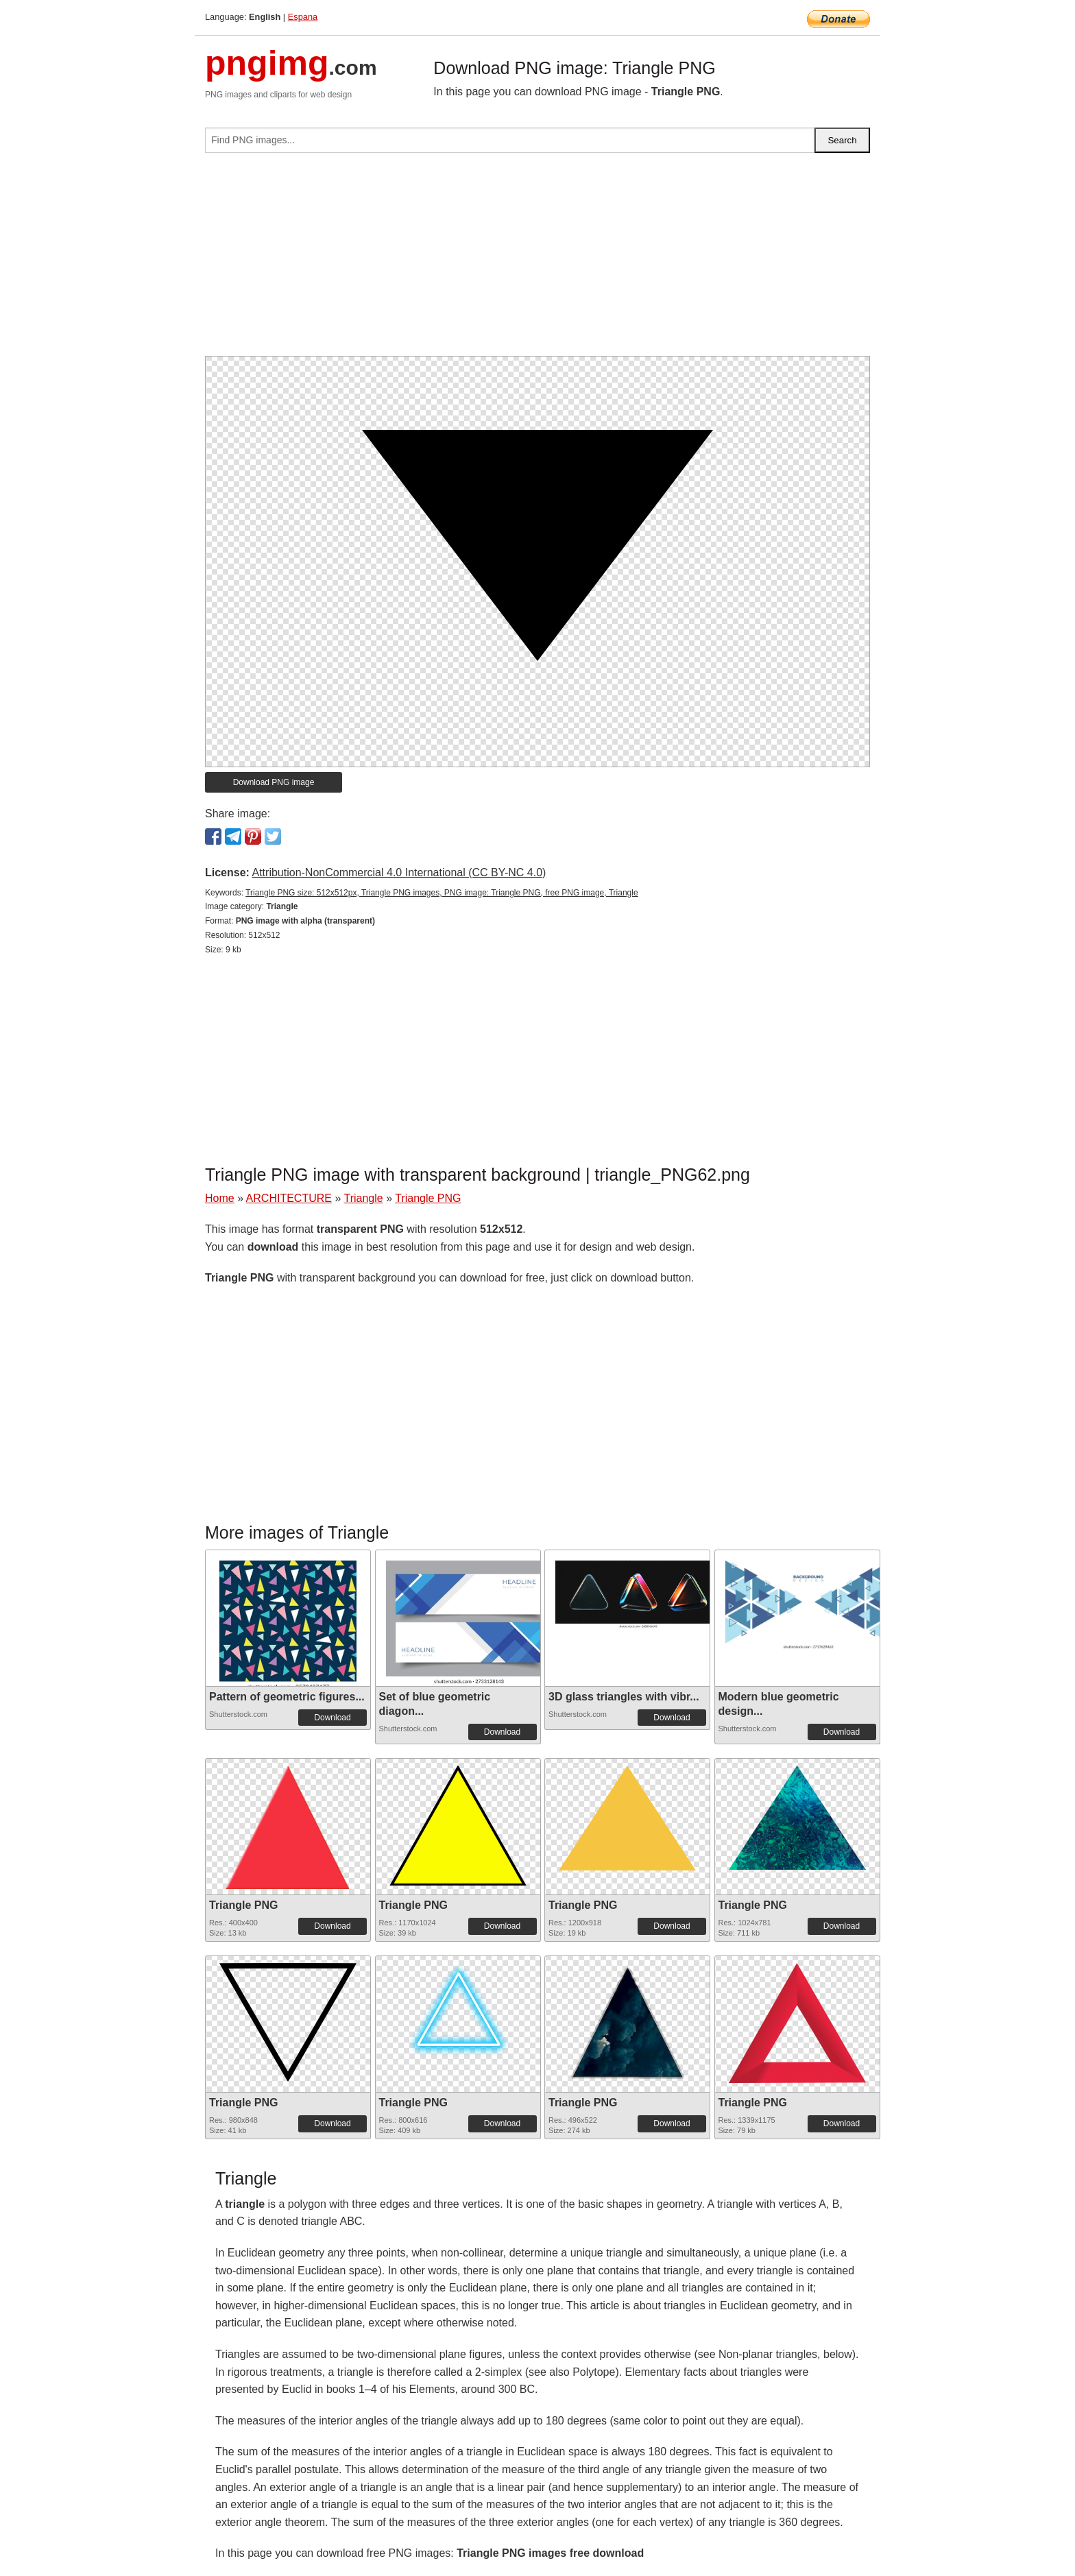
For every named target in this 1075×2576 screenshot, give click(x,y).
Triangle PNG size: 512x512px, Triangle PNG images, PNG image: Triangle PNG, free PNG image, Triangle (441, 893)
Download (332, 1717)
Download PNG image (274, 782)
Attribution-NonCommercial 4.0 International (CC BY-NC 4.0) (399, 872)
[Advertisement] (537, 260)
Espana (302, 17)
